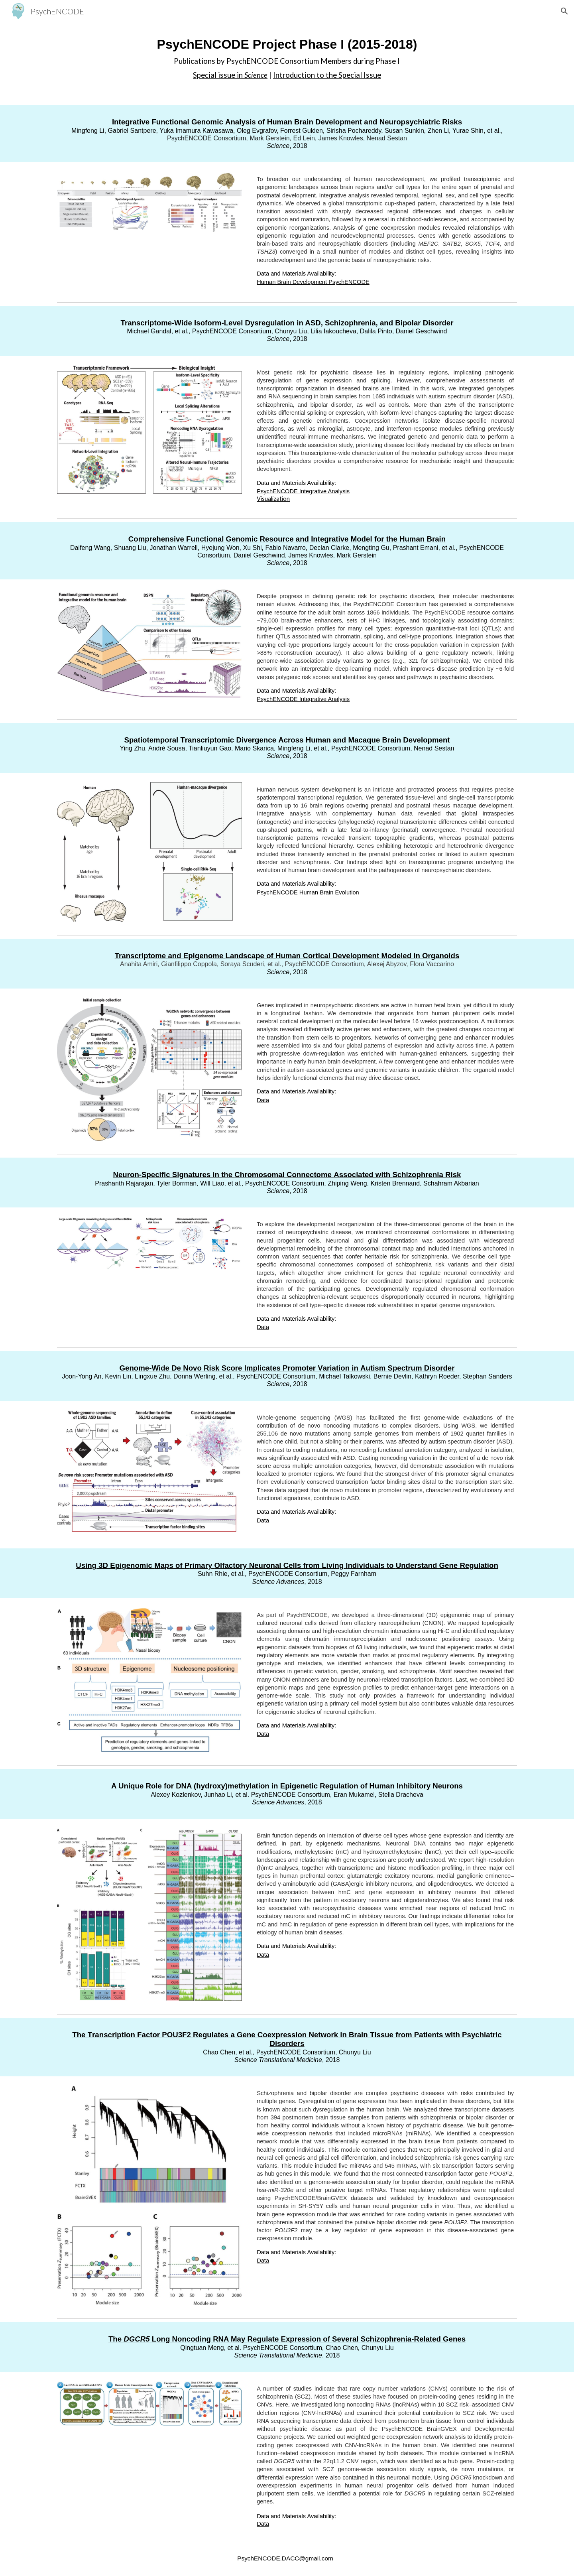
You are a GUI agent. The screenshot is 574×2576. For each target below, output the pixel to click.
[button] (564, 11)
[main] (287, 58)
